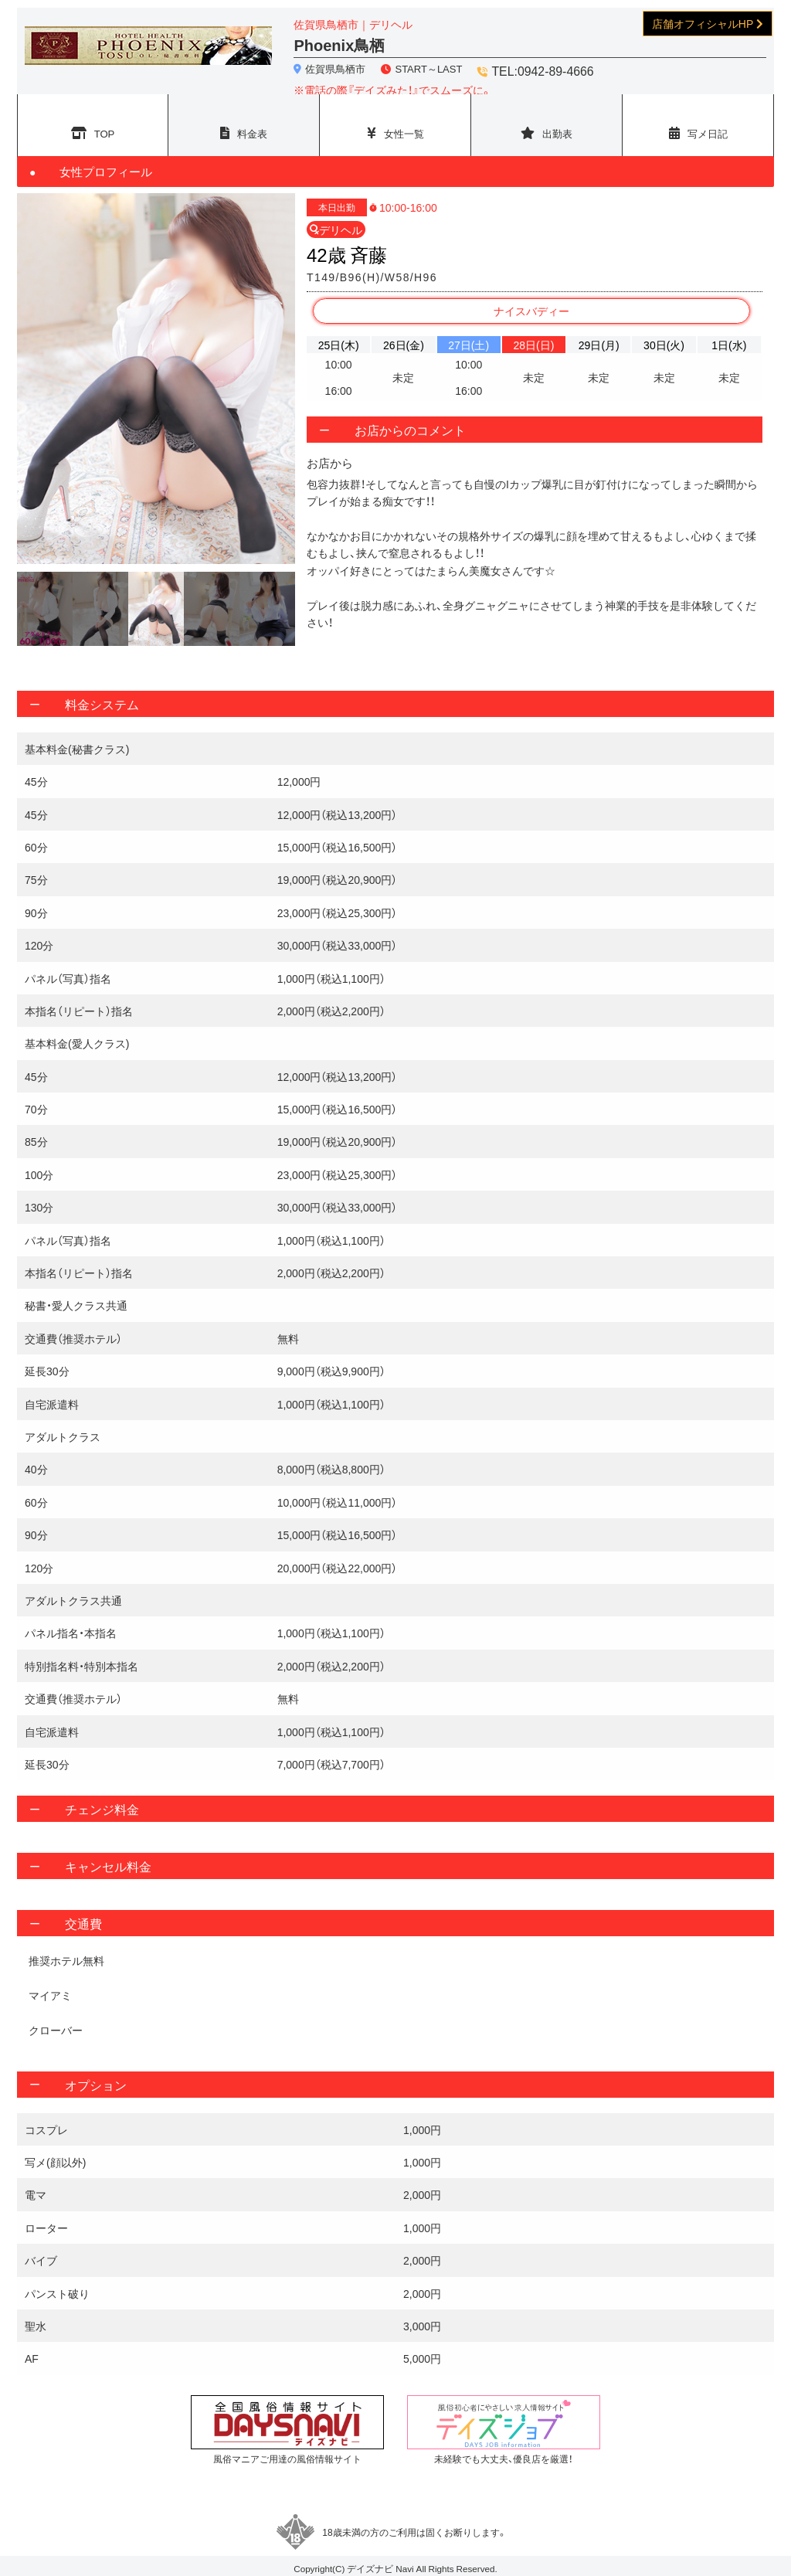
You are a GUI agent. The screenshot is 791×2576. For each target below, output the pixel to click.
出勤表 (557, 123)
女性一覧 (404, 123)
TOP (104, 123)
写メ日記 (707, 123)
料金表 (252, 123)
